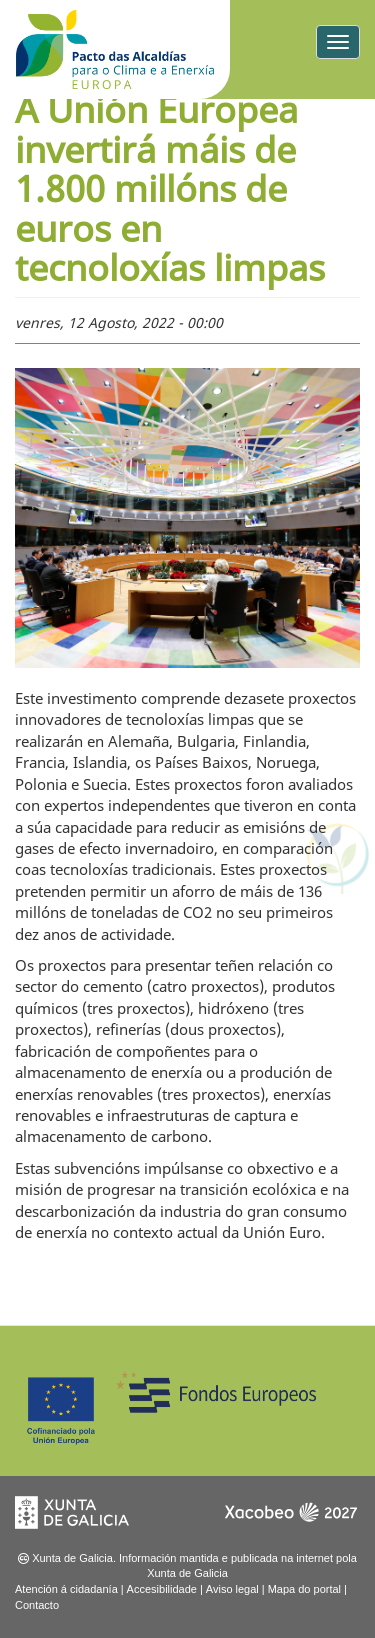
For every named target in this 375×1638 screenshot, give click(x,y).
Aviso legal (232, 1589)
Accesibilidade (162, 1589)
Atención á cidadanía (66, 1589)
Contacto (37, 1605)
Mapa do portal (304, 1589)
